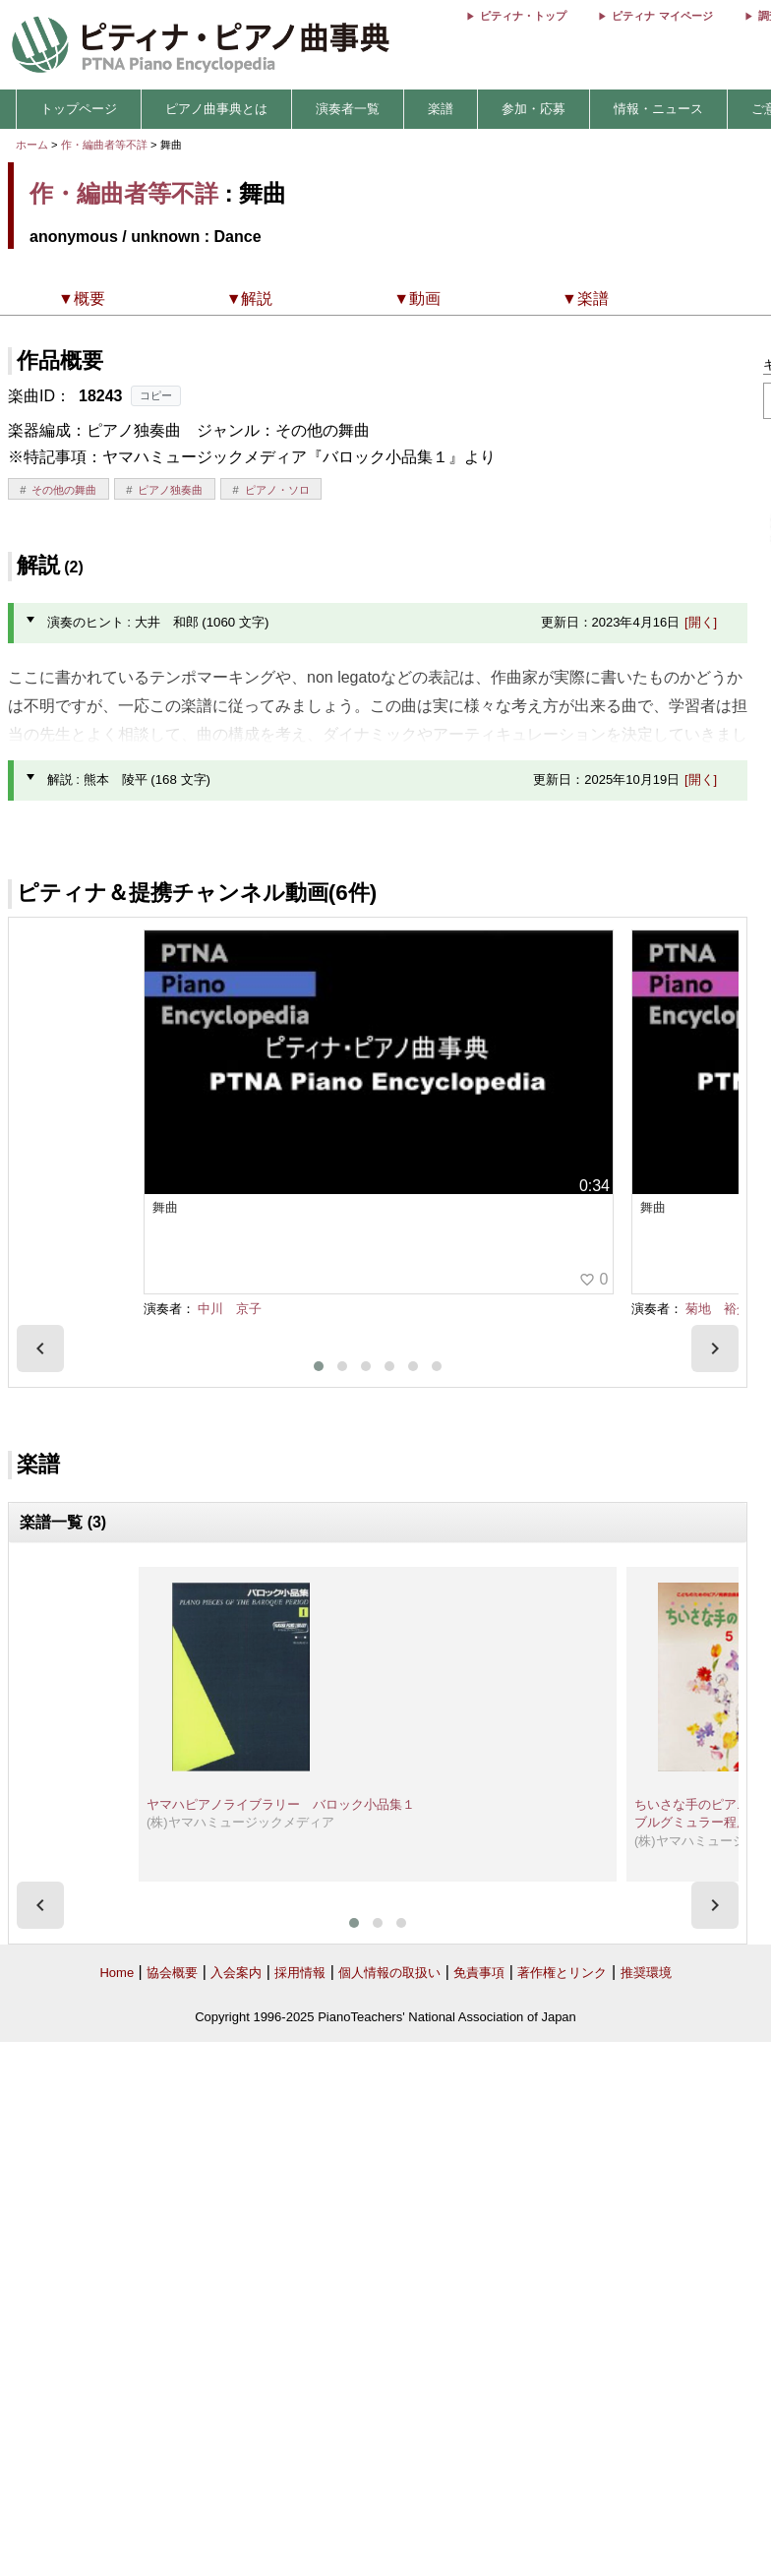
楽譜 (440, 108)
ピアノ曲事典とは (216, 108)
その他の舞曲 (63, 490)
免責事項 (478, 1972)
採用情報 (300, 1972)
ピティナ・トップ (523, 16)
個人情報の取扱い (389, 1972)
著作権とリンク (562, 1972)
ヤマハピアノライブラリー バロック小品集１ (281, 1804)
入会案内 (236, 1972)
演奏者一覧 (348, 108)
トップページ (78, 108)
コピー (156, 395)
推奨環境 (646, 1972)
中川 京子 (230, 1308)
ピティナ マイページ (662, 16)
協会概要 (172, 1972)
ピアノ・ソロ (277, 490)
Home (116, 1972)
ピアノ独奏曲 (170, 490)
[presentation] (40, 1348)
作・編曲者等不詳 (104, 144)
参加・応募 (533, 108)
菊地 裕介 (717, 1308)
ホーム (32, 144)
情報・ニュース (658, 108)
